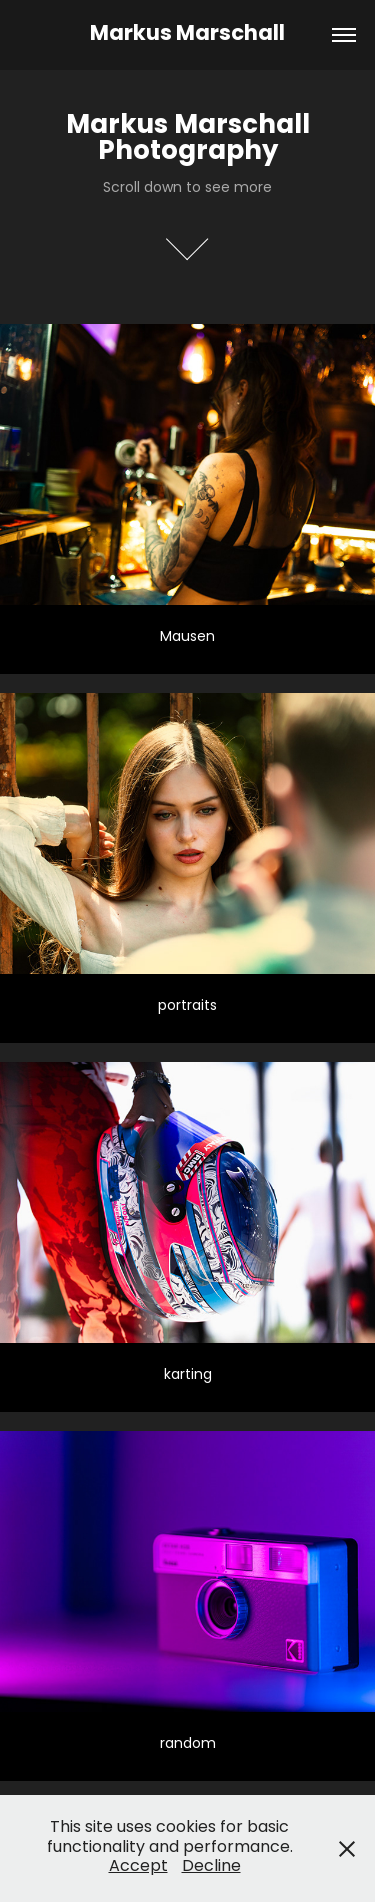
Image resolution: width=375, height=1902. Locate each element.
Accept (138, 1867)
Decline (211, 1867)
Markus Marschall (187, 35)
